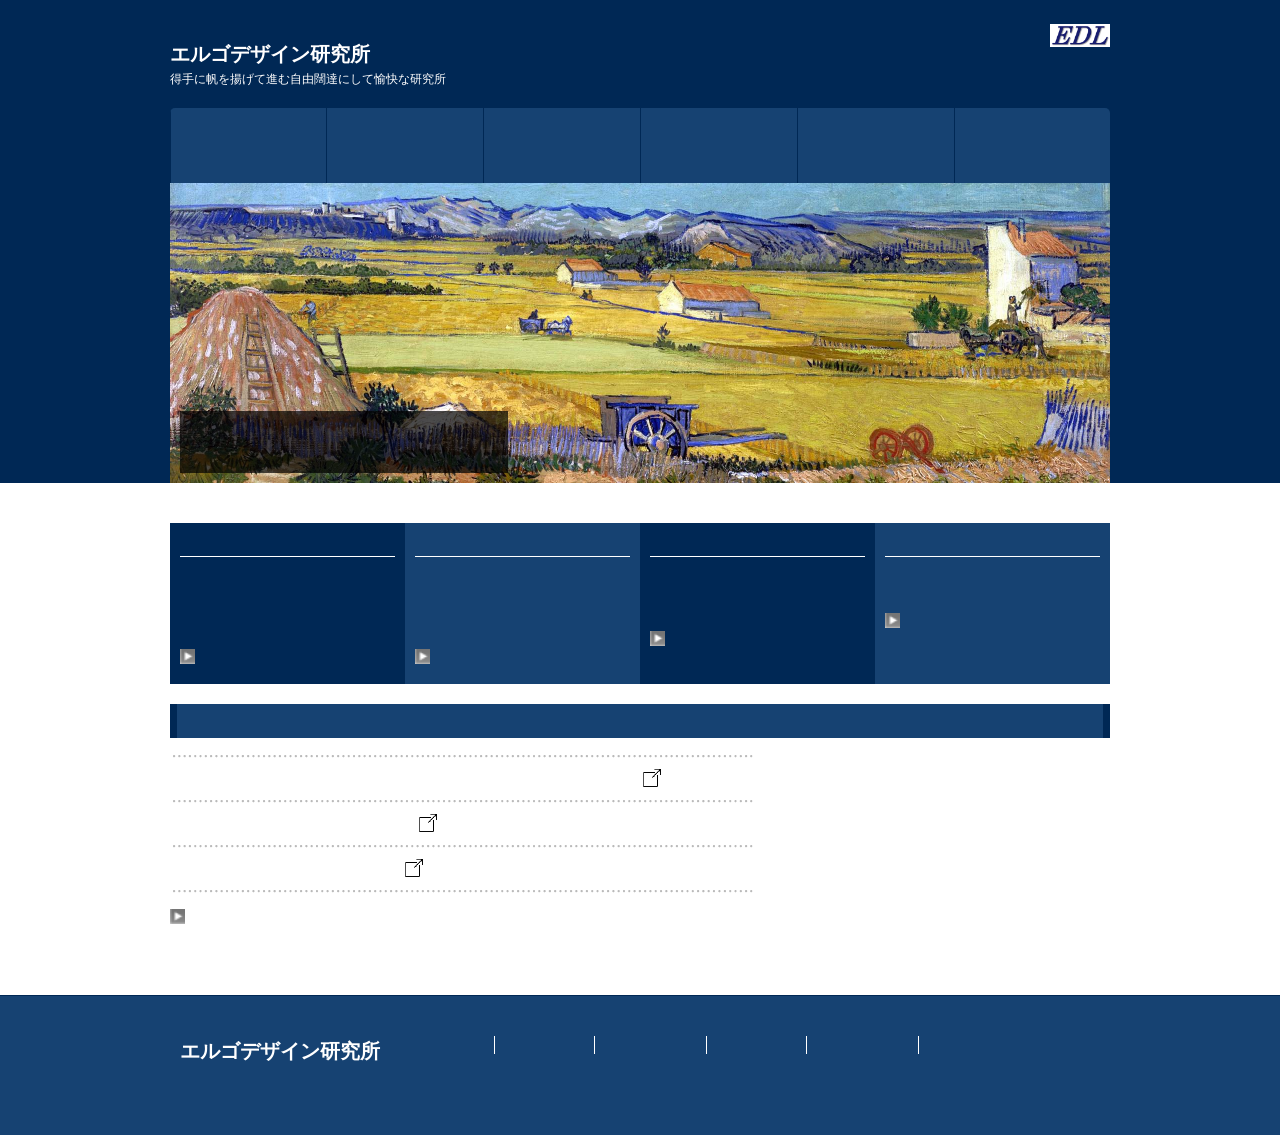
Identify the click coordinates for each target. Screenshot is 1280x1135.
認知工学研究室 (757, 1045)
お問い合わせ (1033, 145)
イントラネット (545, 1045)
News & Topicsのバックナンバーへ (285, 919)
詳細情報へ (219, 658)
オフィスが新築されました (342, 827)
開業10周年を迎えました (335, 872)
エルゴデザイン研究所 (308, 64)
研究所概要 (562, 145)
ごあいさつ (405, 145)
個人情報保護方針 (863, 1045)
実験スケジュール (651, 1045)
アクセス (876, 145)
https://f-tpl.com (822, 1081)
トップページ (249, 145)
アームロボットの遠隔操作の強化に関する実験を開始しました (454, 782)
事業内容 (719, 145)
